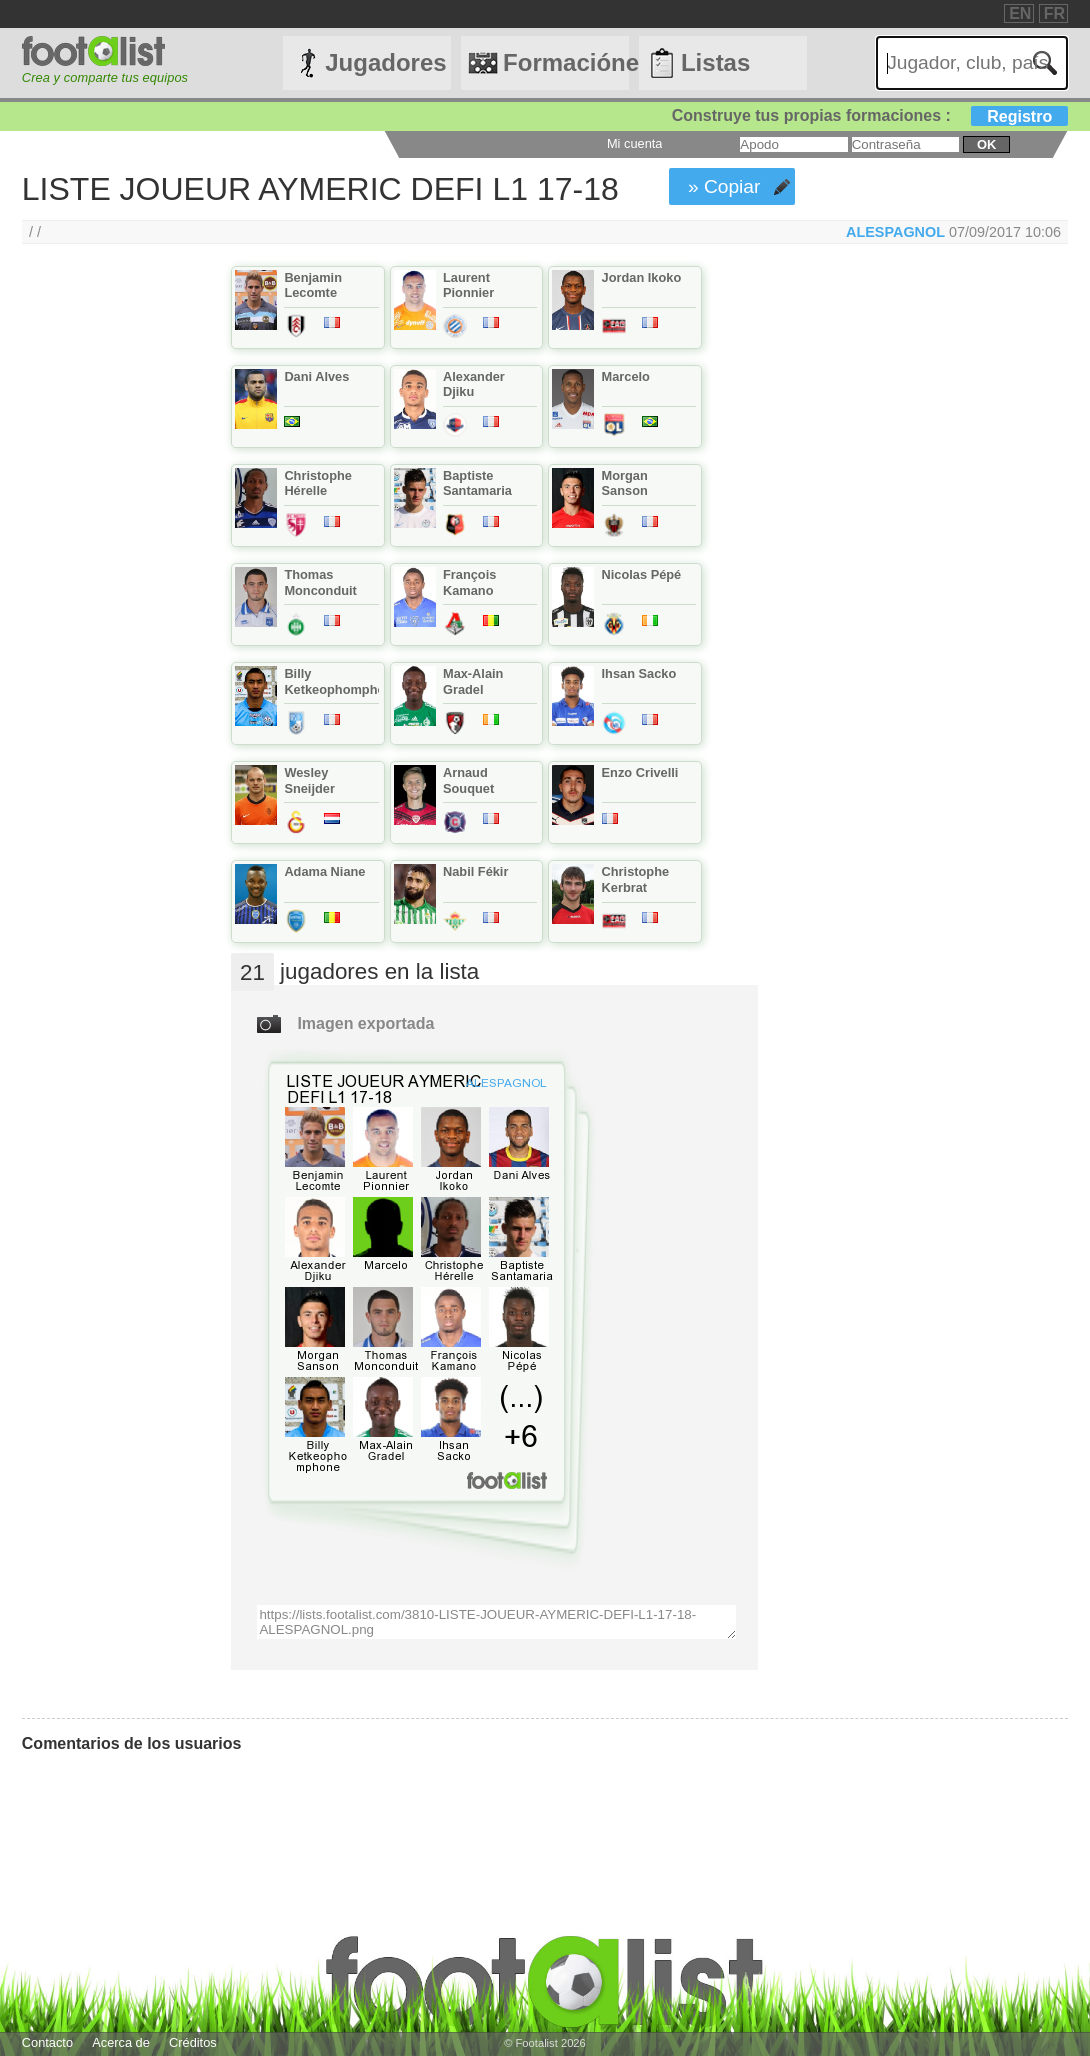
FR (1054, 13)
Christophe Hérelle (318, 483)
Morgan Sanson (625, 483)
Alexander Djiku (474, 384)
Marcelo (626, 376)
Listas (715, 62)
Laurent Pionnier (468, 285)
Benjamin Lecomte (313, 285)
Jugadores (385, 62)
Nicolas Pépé (642, 574)
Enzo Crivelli (640, 772)
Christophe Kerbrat (636, 879)
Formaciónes (566, 62)
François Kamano (469, 582)
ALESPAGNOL (895, 232)
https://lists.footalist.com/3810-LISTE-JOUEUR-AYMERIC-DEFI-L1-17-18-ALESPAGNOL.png (496, 1622)
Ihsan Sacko (639, 673)
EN (1020, 13)
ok (986, 144)
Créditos (193, 2042)
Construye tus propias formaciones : (870, 115)
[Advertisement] (105, 598)
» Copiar (724, 186)
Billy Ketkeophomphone (342, 681)
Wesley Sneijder (309, 780)
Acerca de (121, 2042)
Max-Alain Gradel (473, 681)
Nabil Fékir (475, 871)
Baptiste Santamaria (477, 483)
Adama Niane (324, 871)
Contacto (47, 2042)
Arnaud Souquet (468, 780)
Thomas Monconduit (320, 582)
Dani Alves (316, 376)
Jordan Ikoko (642, 277)
